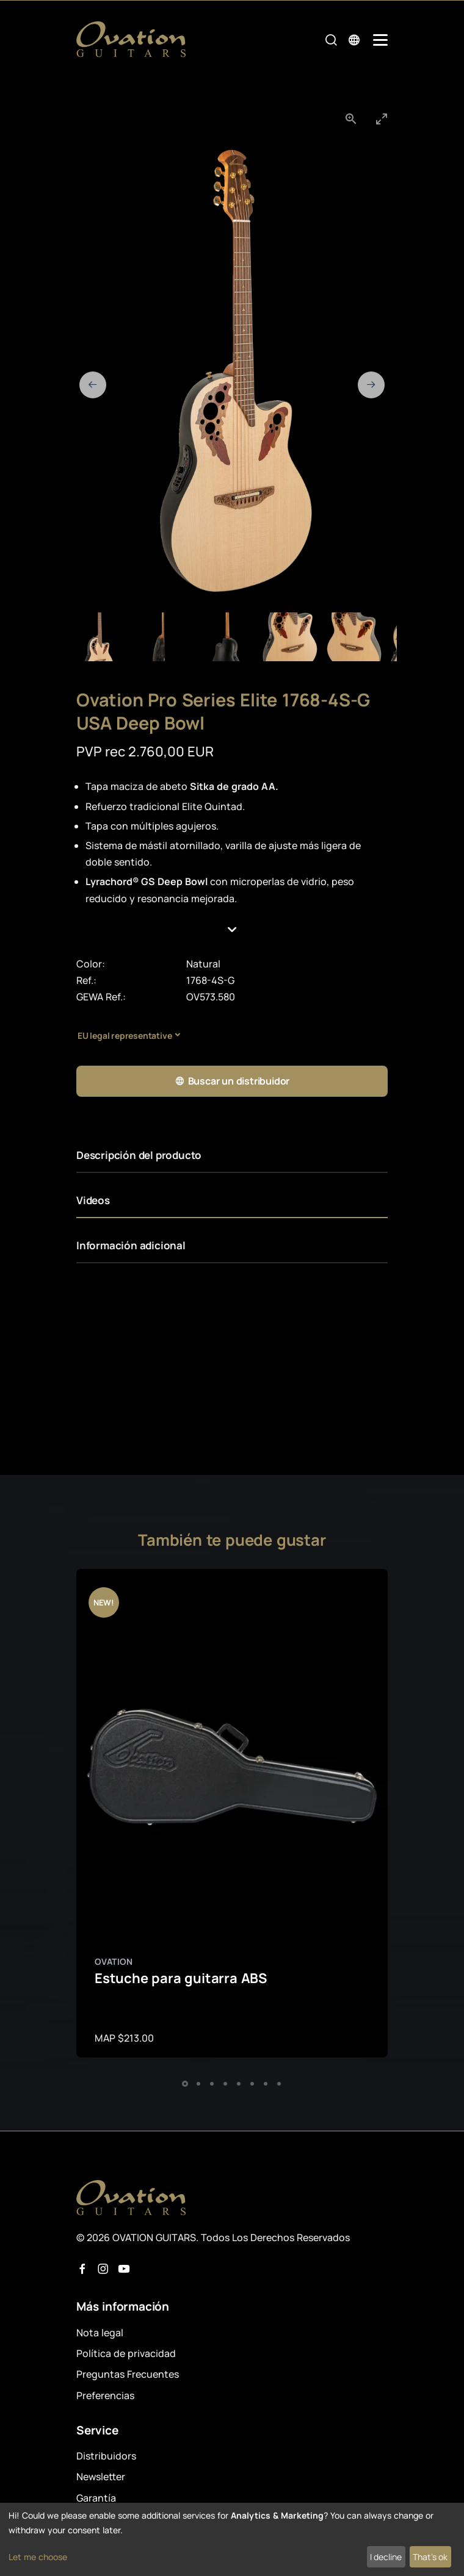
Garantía (96, 2498)
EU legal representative (125, 1035)
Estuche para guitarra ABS (181, 1978)
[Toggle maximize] (381, 118)
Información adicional (131, 1245)
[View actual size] (351, 118)
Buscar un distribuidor (232, 1081)
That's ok (430, 2557)
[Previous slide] (92, 384)
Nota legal (99, 2332)
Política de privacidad (126, 2353)
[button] (232, 930)
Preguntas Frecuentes (127, 2374)
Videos (93, 1200)
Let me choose (38, 2557)
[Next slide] (371, 384)
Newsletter (100, 2476)
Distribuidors (106, 2456)
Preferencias (105, 2395)
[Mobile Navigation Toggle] (380, 40)
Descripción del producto (138, 1155)
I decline (386, 2557)
